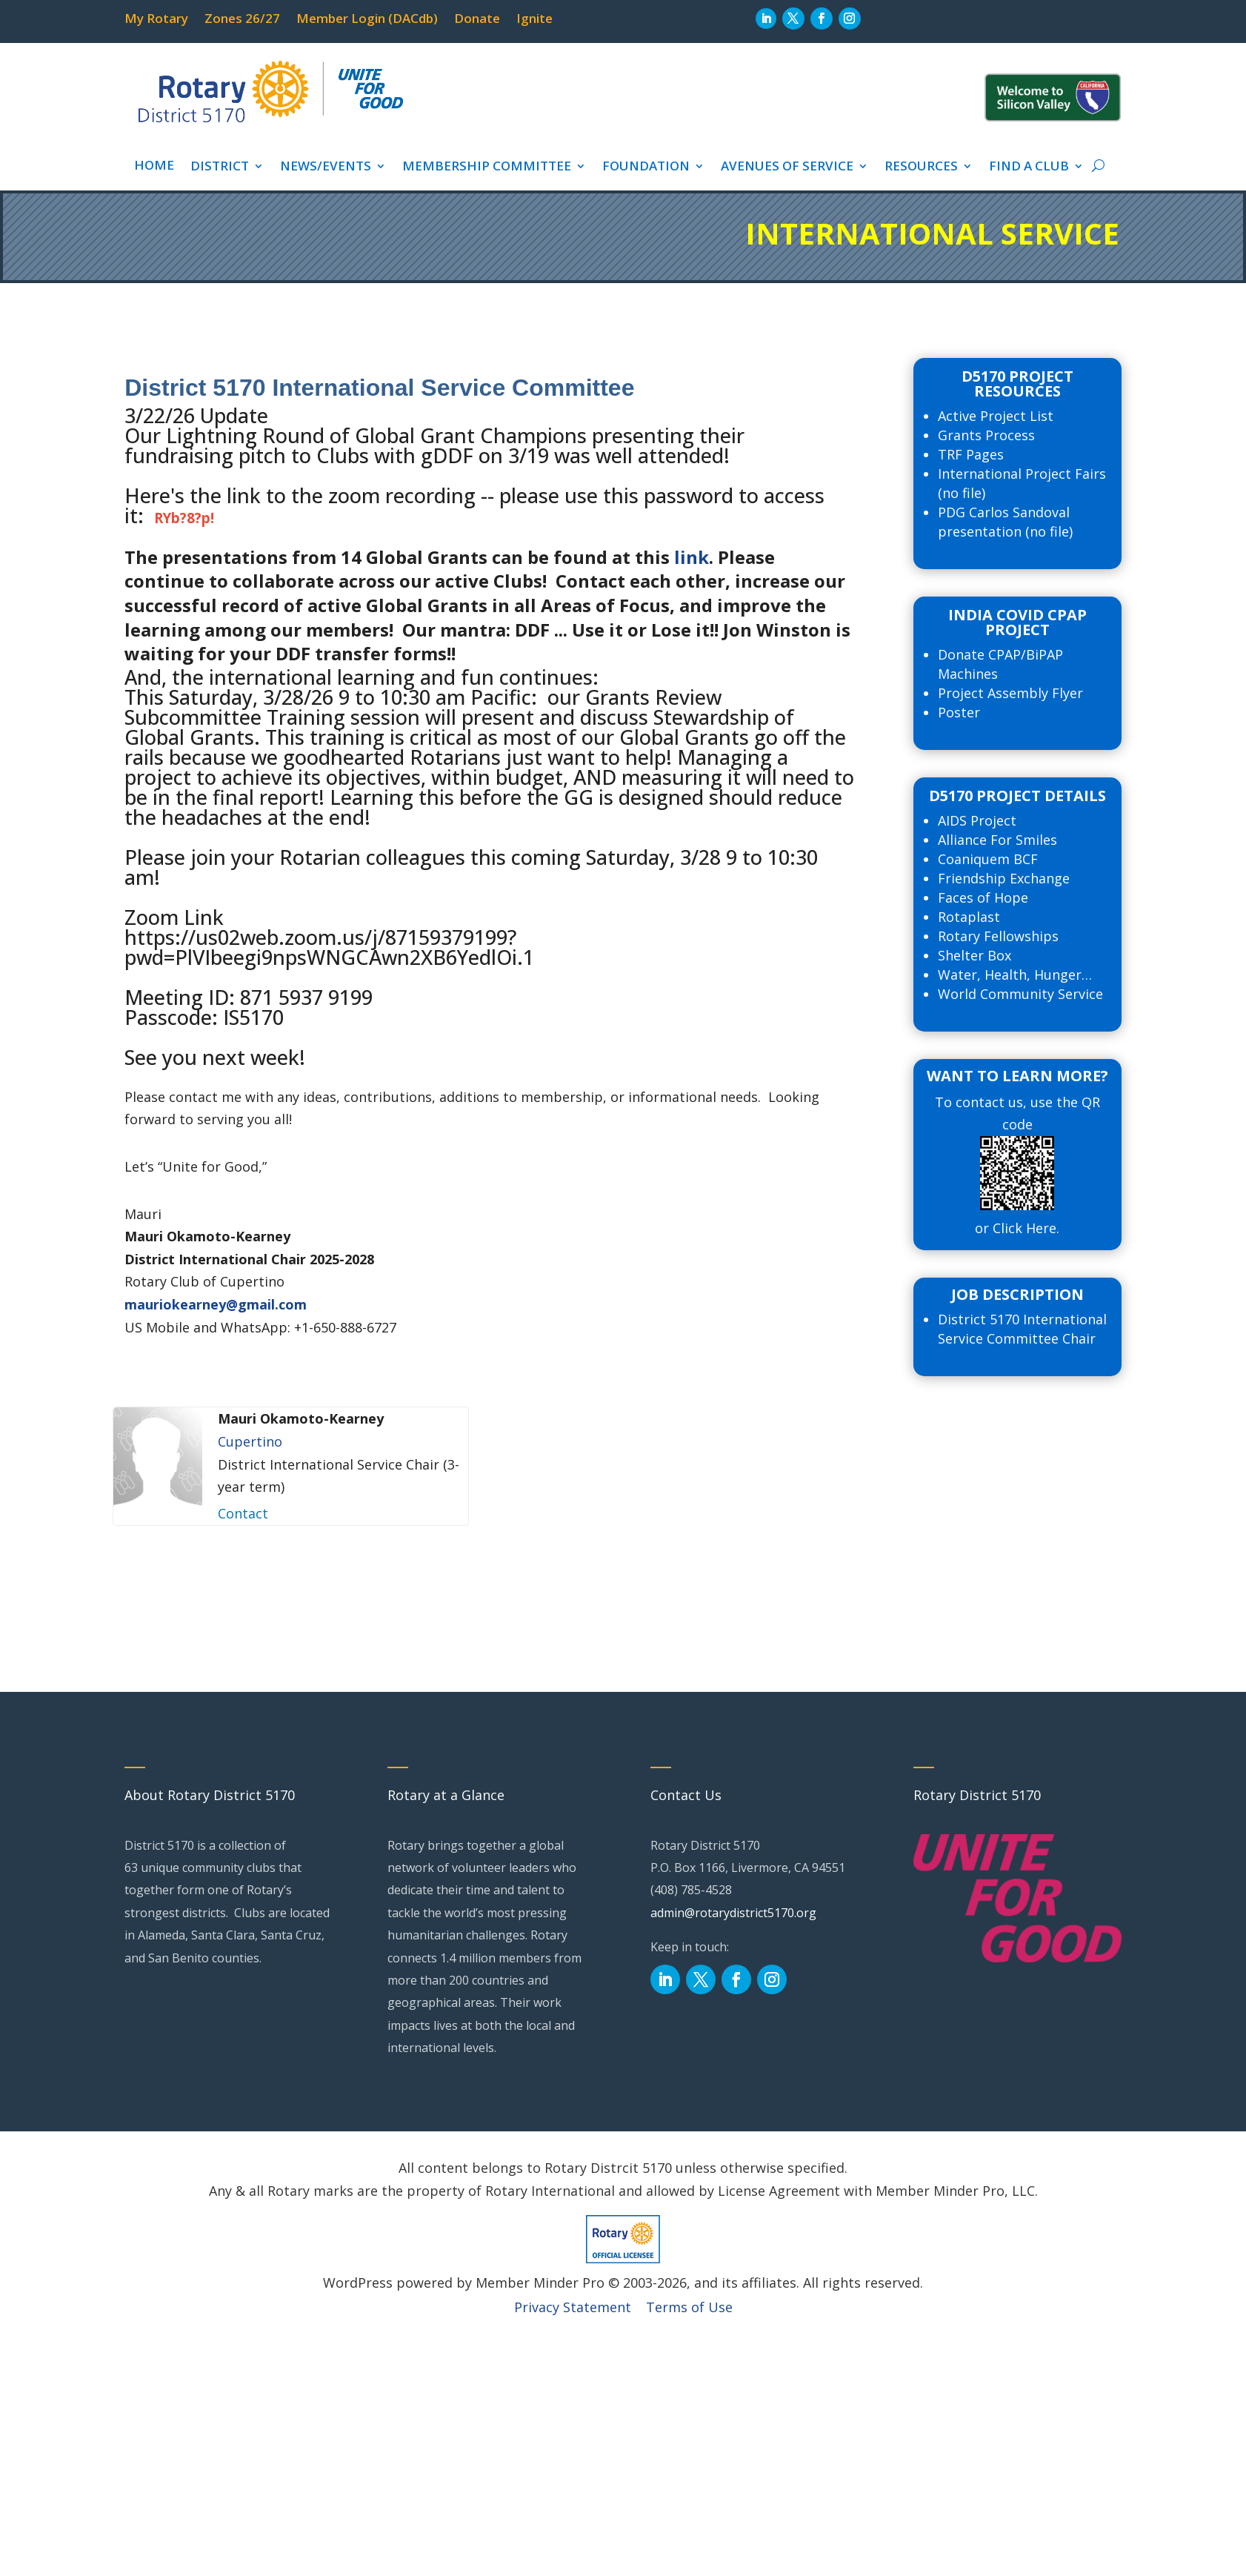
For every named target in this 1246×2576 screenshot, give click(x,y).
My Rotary (156, 20)
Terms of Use (689, 2307)
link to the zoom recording (351, 495)
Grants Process (986, 435)
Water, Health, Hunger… (1015, 974)
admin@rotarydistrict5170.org (733, 1913)
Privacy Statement (572, 2307)
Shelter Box (974, 955)
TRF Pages (971, 454)
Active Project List (995, 416)
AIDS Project (977, 820)
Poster (959, 712)
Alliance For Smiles (997, 840)
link (691, 557)
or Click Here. (1017, 1228)
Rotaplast (969, 917)
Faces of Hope (983, 897)
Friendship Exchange (1004, 878)
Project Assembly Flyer (1010, 693)
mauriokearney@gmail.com (215, 1304)
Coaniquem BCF (988, 859)
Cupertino (250, 1441)
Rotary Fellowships (998, 936)
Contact (243, 1513)
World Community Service (1020, 994)
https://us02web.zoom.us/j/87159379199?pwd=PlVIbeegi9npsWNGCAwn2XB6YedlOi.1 (329, 947)
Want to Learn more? (1017, 1076)
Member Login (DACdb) (367, 20)
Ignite (534, 20)
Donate (477, 20)
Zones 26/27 (242, 20)
